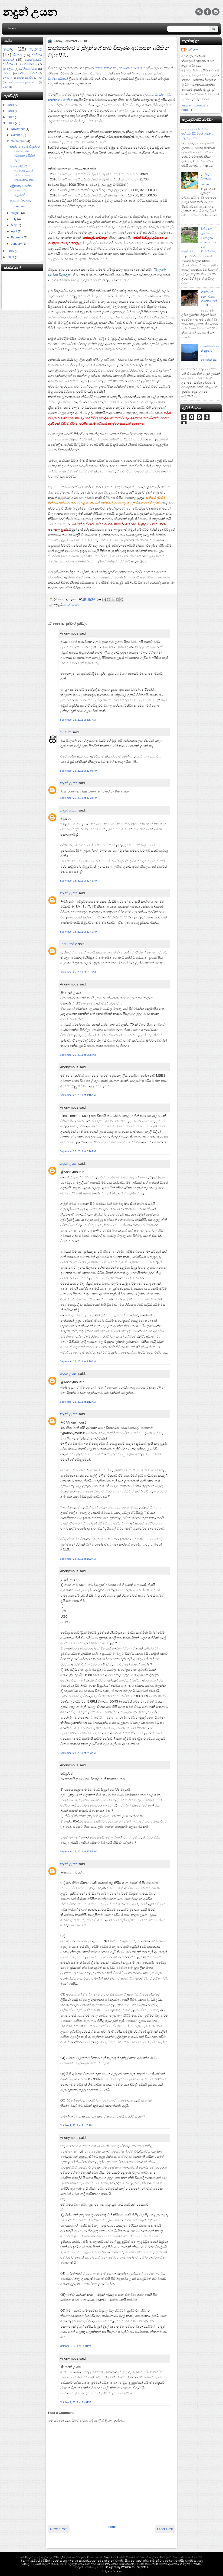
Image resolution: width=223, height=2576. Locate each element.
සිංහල (17, 55)
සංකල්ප (65, 732)
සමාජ (36, 48)
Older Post (165, 2529)
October (16, 135)
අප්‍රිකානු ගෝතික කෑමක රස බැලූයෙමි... (21, 190)
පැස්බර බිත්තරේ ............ (205, 179)
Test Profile (68, 944)
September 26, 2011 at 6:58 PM (78, 1054)
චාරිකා (7, 73)
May (14, 225)
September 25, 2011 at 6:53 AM (78, 719)
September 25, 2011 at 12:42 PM (78, 880)
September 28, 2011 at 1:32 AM (78, 1558)
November (18, 129)
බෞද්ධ (7, 77)
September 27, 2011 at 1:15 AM (78, 1095)
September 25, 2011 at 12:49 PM (78, 931)
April (14, 231)
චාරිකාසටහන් (58, 78)
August (16, 213)
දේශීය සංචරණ (27, 73)
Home (12, 28)
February (17, 237)
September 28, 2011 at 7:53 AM (78, 1753)
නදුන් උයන (30, 11)
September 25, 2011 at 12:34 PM (78, 797)
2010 (11, 251)
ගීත (40, 78)
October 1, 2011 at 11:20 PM (76, 2125)
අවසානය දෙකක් (131, 68)
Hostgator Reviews (111, 2571)
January (16, 243)
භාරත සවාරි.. (25, 77)
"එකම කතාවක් (106, 68)
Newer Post (58, 2529)
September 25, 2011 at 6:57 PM (78, 972)
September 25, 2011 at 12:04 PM (78, 770)
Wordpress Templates (134, 2567)
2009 (11, 257)
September (18, 141)
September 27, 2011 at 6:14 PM (78, 1151)
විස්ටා (5, 87)
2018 (11, 104)
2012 (11, 117)
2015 (11, 110)
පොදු (8, 48)
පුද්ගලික (8, 69)
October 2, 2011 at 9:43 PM (75, 2402)
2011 (11, 123)
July (14, 219)
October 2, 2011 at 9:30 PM (75, 2346)
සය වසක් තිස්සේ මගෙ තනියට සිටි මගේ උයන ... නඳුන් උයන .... (197, 134)
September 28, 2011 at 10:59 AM (78, 1851)
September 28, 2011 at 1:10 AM (78, 1361)
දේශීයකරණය (28, 69)
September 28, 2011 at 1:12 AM (78, 1401)
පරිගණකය (29, 64)
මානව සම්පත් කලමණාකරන (22, 82)
